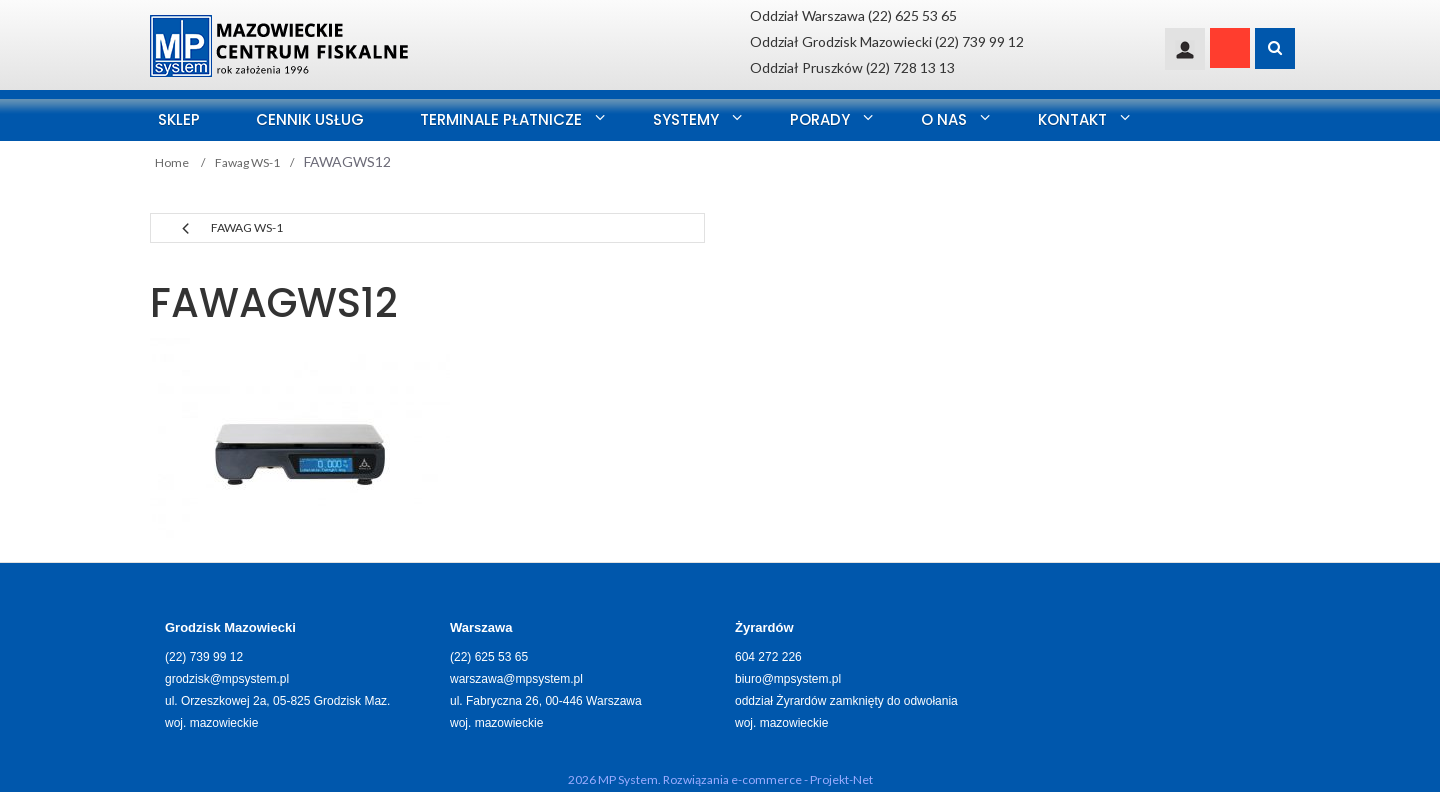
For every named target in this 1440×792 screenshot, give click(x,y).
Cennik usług (310, 119)
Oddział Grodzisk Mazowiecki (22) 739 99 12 (887, 41)
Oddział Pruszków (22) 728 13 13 (852, 67)
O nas (944, 119)
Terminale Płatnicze (501, 119)
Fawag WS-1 (247, 227)
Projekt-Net (841, 779)
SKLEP (179, 119)
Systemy (686, 119)
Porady (820, 119)
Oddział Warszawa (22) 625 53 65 (853, 15)
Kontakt (1072, 119)
